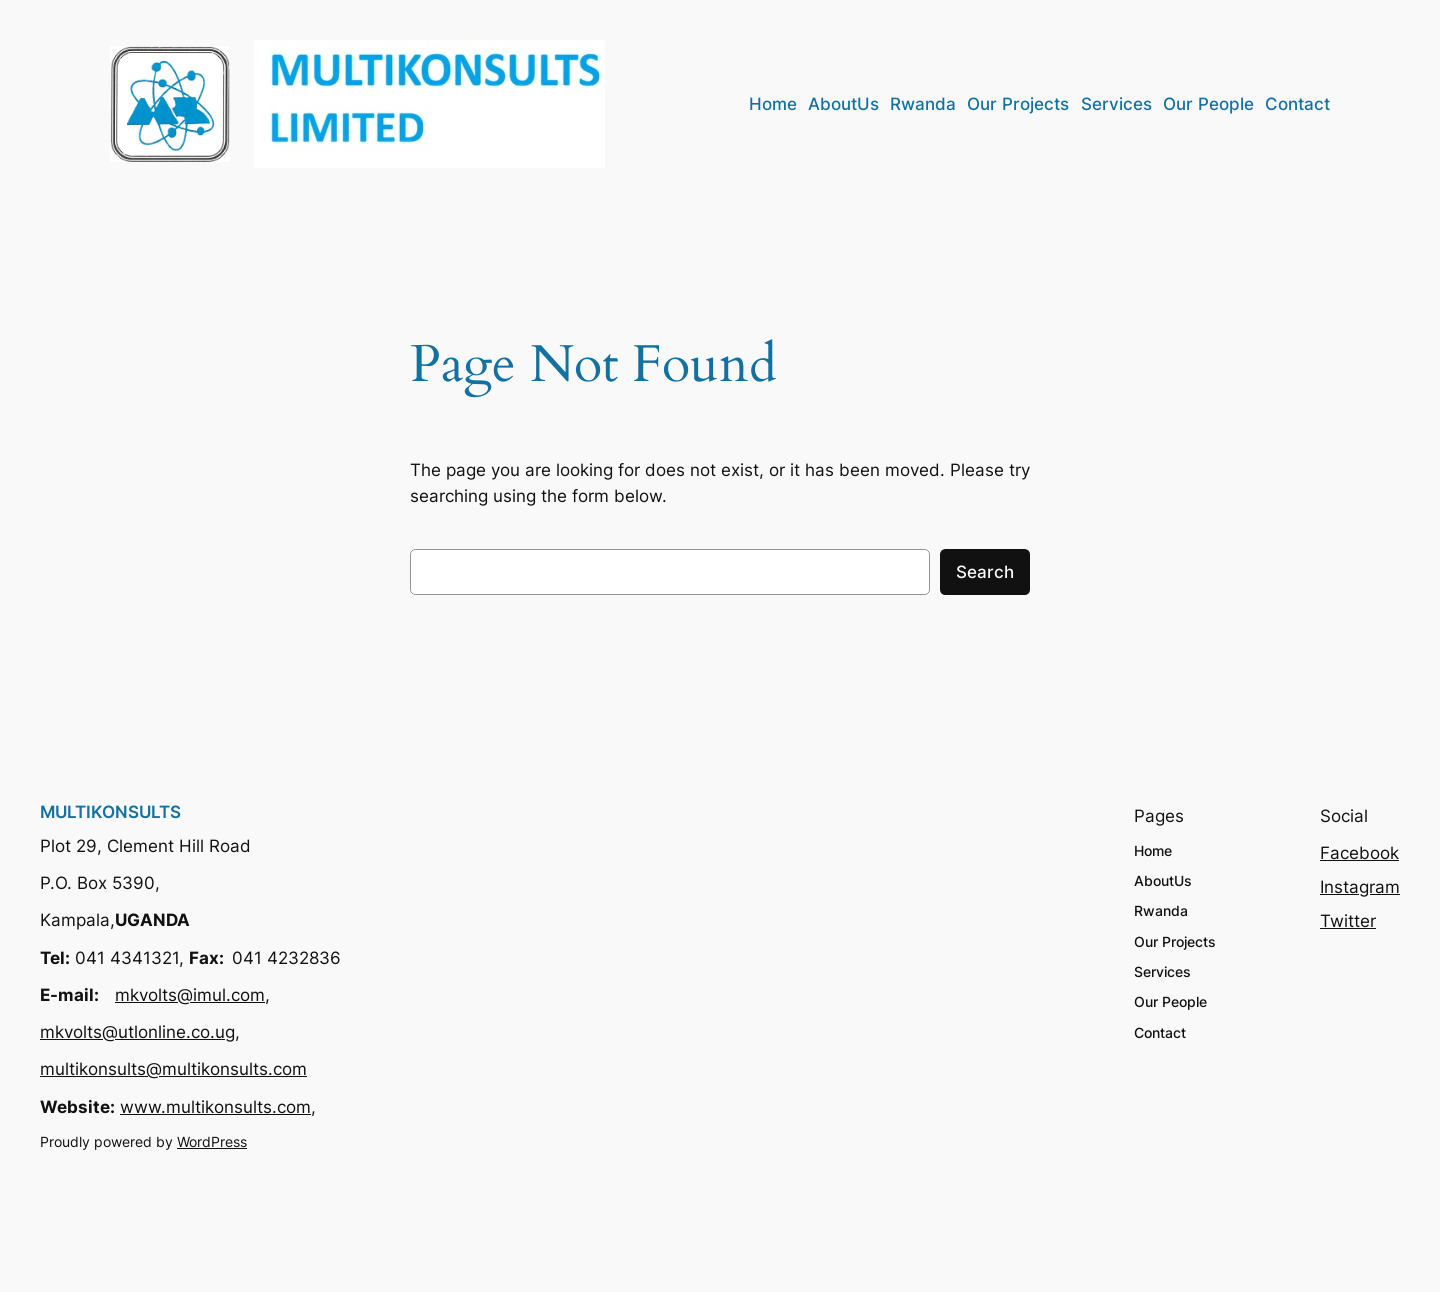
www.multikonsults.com (215, 1107)
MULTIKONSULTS (110, 812)
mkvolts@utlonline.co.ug (137, 1032)
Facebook (1359, 853)
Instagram (1360, 887)
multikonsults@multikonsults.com (173, 1069)
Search (985, 572)
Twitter (1348, 921)
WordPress (212, 1141)
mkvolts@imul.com (190, 995)
